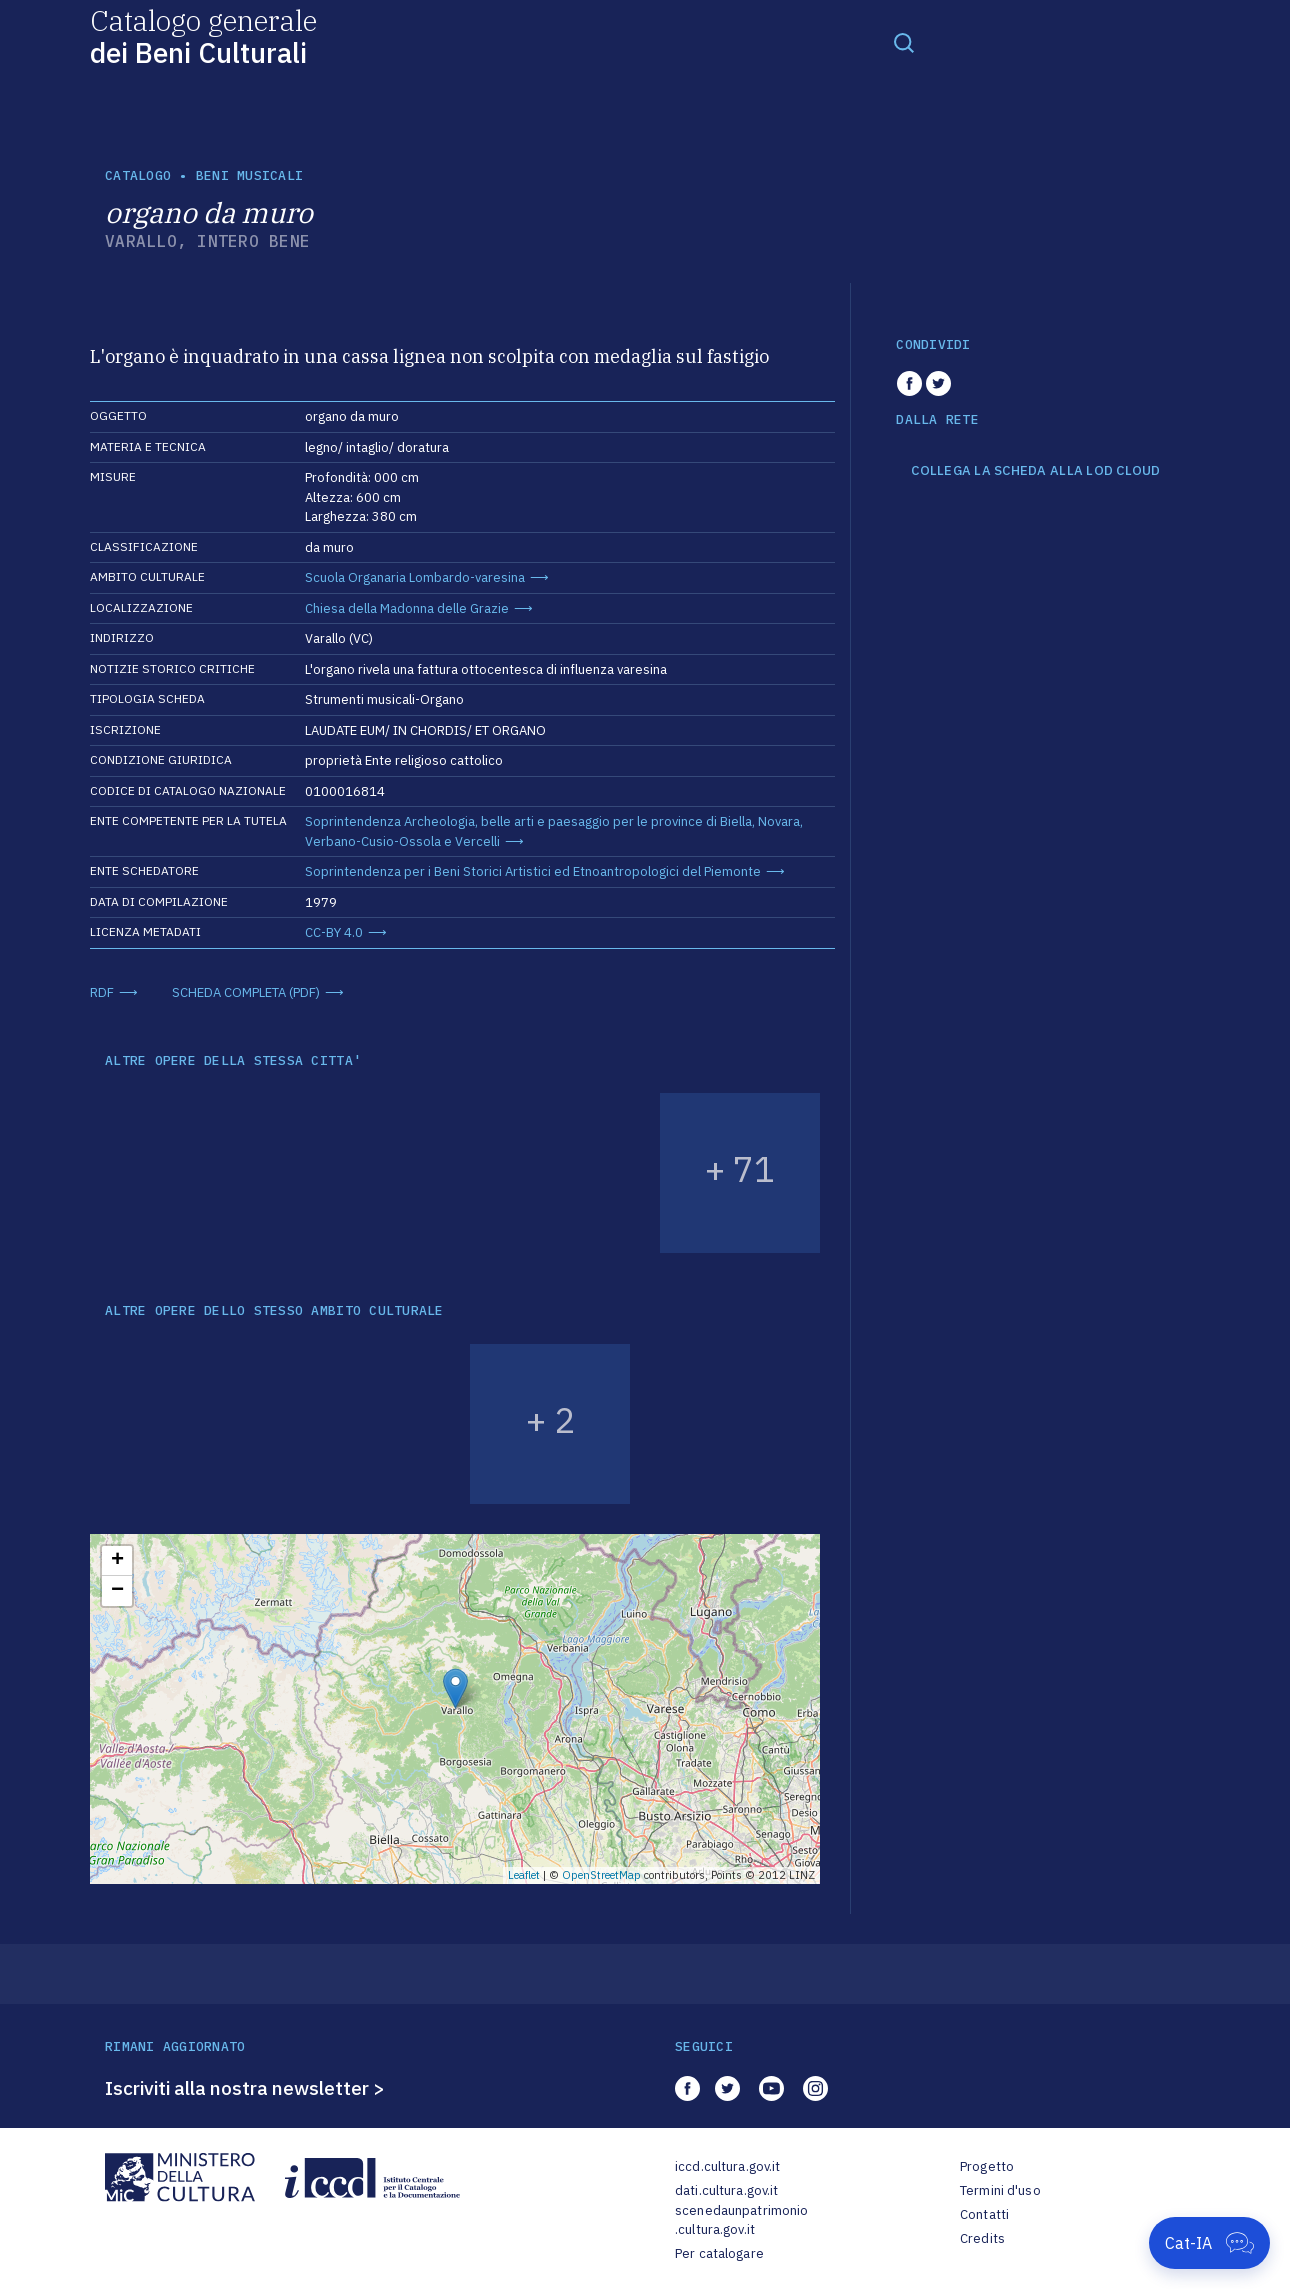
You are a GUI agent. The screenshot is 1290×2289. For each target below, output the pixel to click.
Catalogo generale (203, 35)
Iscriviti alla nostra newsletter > (245, 2088)
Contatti (984, 2214)
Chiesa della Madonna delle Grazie (407, 608)
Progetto (987, 2166)
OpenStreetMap (601, 1875)
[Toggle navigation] (904, 42)
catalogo (138, 175)
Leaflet (524, 1875)
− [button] (117, 1591)
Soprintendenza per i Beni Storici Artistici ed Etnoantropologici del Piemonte (533, 871)
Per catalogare (719, 2253)
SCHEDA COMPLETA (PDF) (246, 992)
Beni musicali (249, 175)
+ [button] (117, 1561)
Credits (982, 2238)
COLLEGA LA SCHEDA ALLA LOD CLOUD (1035, 471)
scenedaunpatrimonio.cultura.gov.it (741, 2220)
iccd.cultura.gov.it (727, 2166)
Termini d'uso (1000, 2190)
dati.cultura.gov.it (726, 2190)
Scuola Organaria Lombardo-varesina (415, 577)
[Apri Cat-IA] (1209, 2243)
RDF (102, 992)
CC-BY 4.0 (334, 932)
